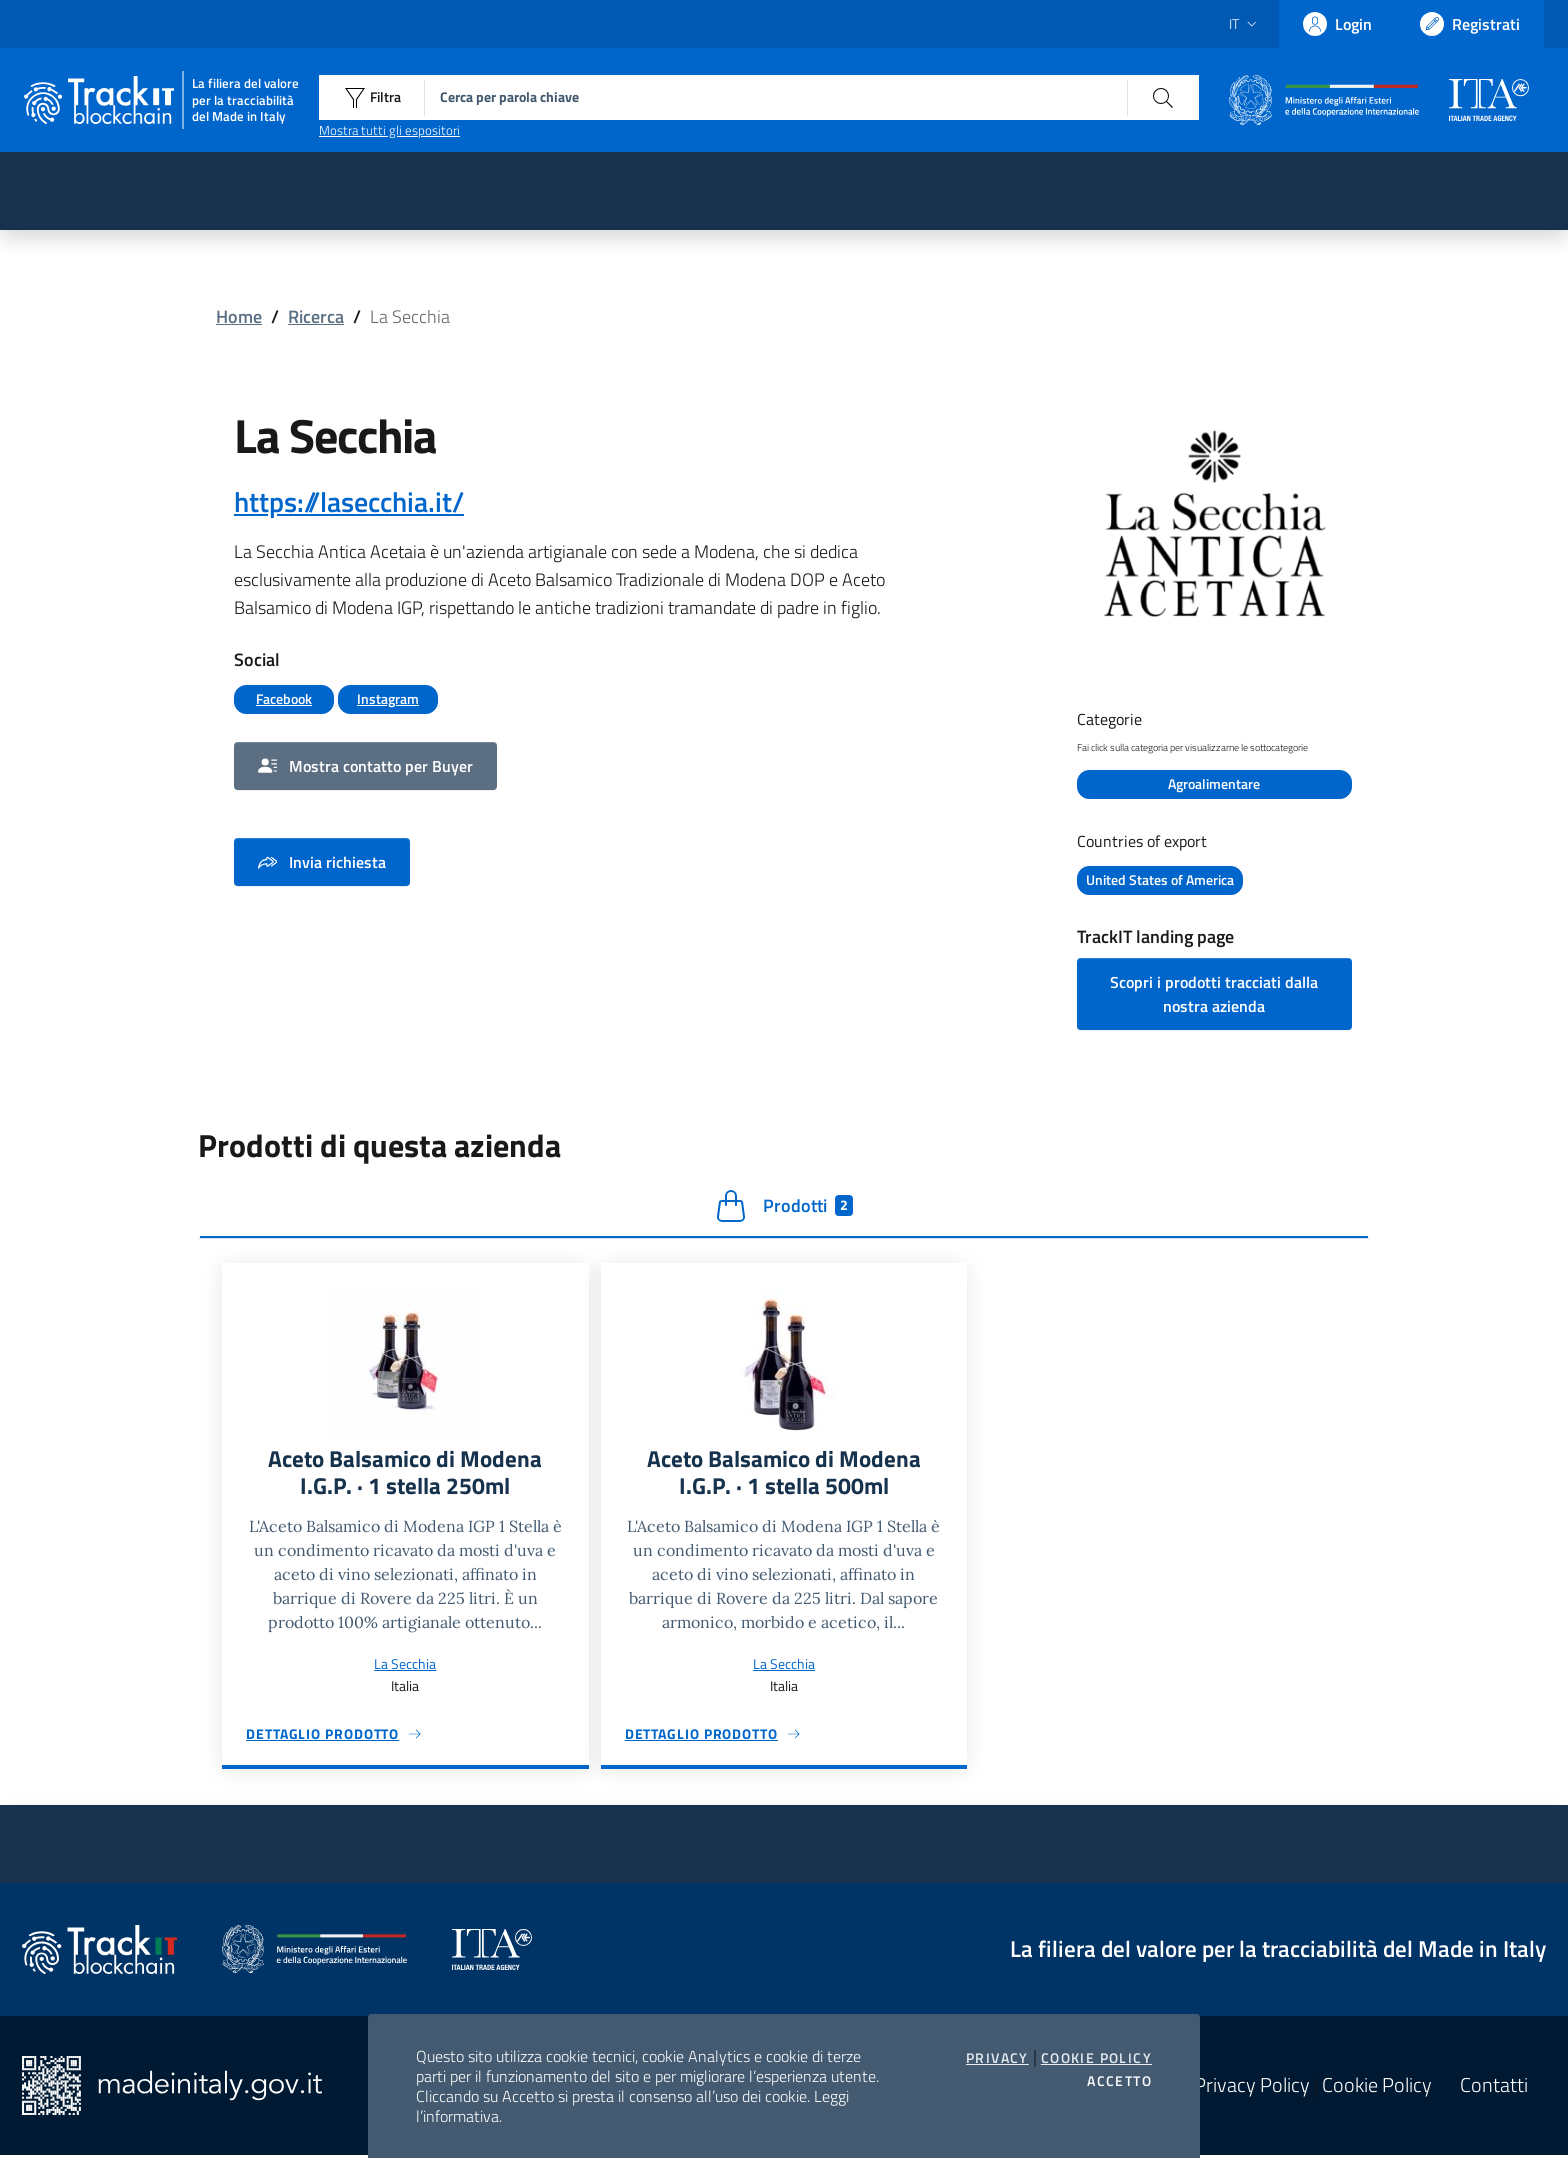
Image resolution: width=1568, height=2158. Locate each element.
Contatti (1494, 2088)
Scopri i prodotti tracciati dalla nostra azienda (1214, 995)
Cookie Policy (1096, 2058)
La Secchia (405, 1666)
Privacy (997, 2058)
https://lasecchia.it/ (349, 501)
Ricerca (316, 316)
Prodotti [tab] (784, 1207)
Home (239, 316)
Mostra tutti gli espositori (389, 130)
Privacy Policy (1252, 2088)
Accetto (1119, 2081)
